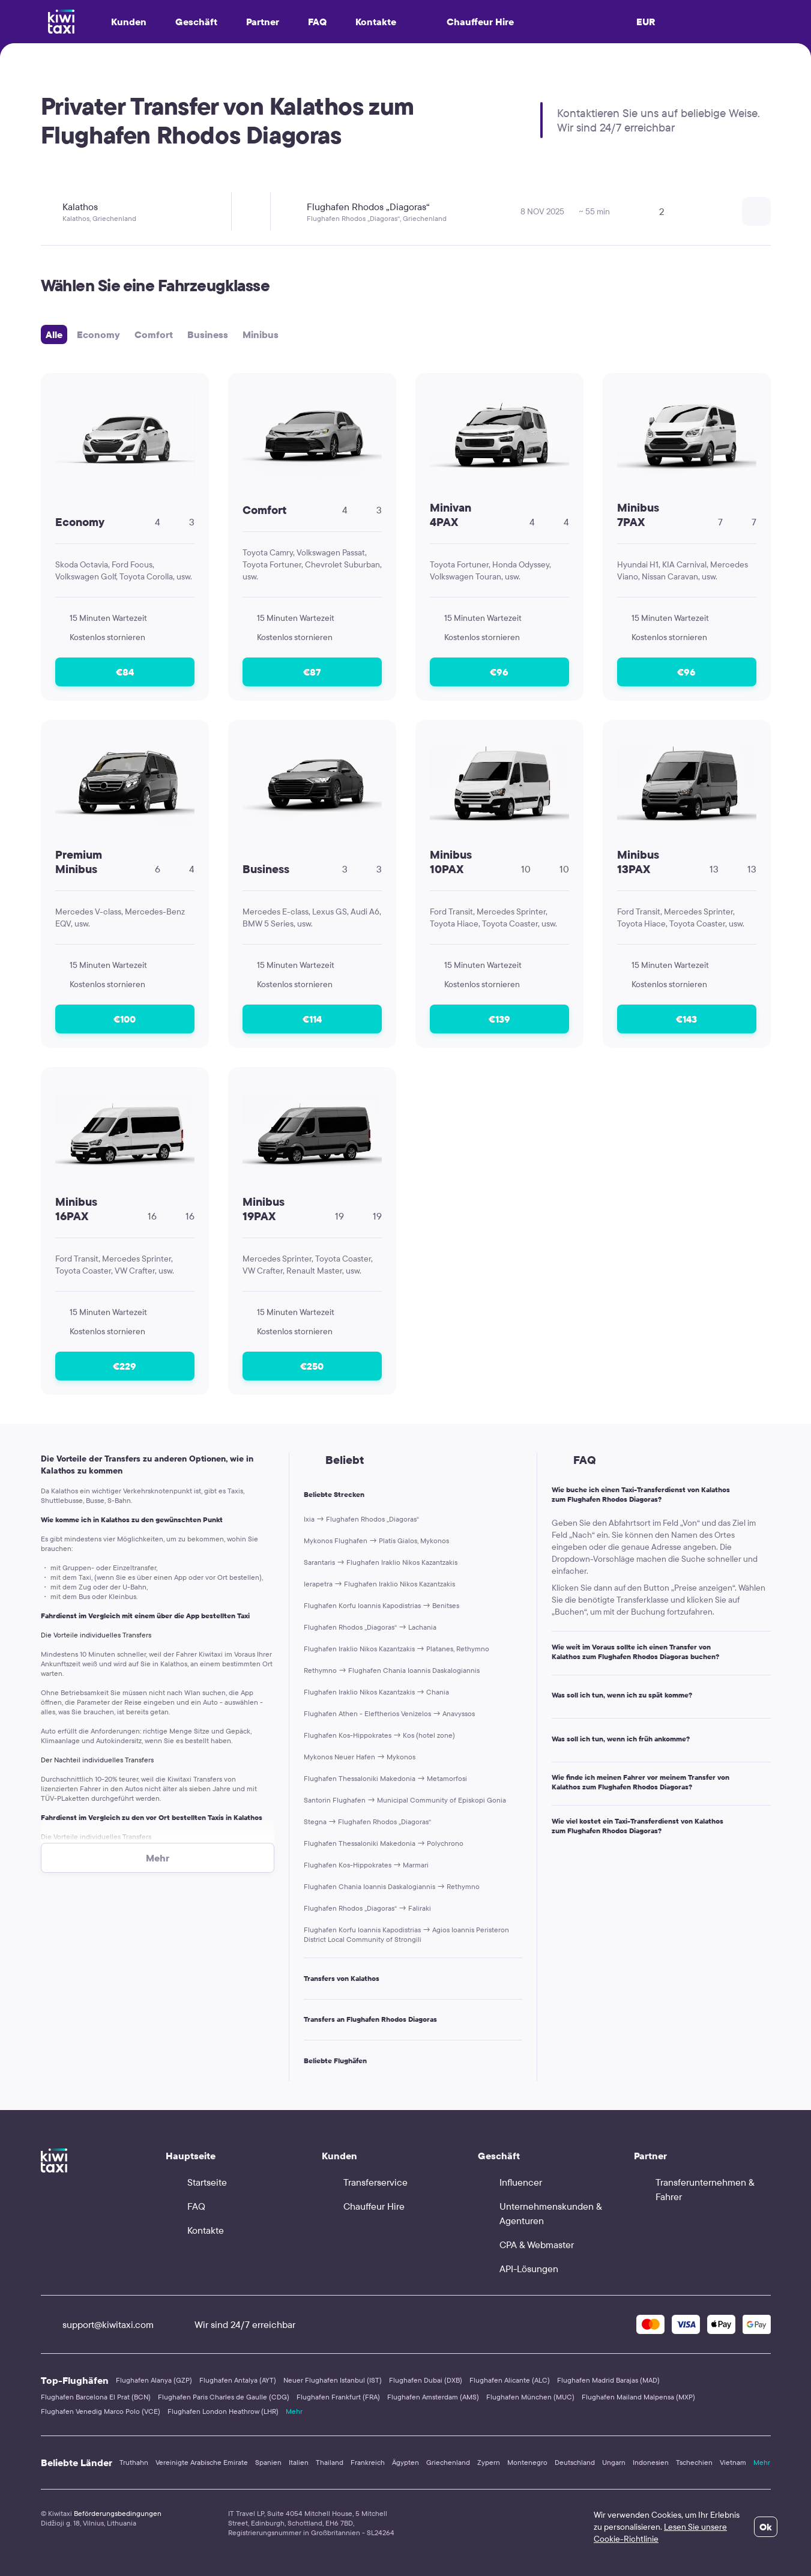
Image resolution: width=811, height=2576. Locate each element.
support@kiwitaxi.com (97, 2324)
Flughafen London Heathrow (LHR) (223, 2411)
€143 (686, 1019)
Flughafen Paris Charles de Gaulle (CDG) (223, 2396)
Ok (765, 2527)
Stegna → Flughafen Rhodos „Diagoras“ (367, 1821)
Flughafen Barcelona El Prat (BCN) (96, 2396)
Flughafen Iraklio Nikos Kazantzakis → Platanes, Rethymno (396, 1648)
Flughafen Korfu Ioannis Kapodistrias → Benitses (381, 1605)
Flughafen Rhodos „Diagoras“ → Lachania (370, 1626)
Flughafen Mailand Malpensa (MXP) (638, 2396)
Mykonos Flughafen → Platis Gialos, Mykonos (376, 1540)
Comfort (153, 334)
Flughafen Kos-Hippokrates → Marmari (366, 1864)
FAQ (317, 22)
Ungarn (614, 2462)
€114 (312, 1019)
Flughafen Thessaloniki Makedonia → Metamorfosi (385, 1778)
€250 (312, 1366)
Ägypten (405, 2462)
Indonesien (651, 2462)
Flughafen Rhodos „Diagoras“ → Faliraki (367, 1907)
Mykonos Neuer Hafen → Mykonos (359, 1756)
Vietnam (733, 2462)
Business (207, 334)
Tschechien (694, 2462)
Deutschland (575, 2462)
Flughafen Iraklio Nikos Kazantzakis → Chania (376, 1691)
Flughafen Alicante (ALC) (509, 2379)
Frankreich (368, 2462)
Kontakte (375, 22)
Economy (98, 334)
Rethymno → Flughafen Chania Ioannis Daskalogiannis (392, 1670)
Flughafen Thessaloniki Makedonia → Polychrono (383, 1843)
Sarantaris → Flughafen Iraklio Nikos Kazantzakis (380, 1562)
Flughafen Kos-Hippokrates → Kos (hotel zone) (379, 1735)
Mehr (294, 2411)
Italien (299, 2462)
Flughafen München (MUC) (530, 2396)
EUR (646, 22)
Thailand (329, 2462)
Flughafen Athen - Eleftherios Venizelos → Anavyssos (389, 1713)
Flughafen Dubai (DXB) (425, 2379)
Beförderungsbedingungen (117, 2513)
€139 (499, 1019)
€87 (312, 672)
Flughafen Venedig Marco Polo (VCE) (100, 2411)
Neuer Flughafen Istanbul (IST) (332, 2379)
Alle (54, 334)
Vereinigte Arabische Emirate (201, 2462)
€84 (125, 672)
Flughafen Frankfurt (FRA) (338, 2396)
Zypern (488, 2462)
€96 (499, 672)
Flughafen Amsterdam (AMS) (433, 2396)
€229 (124, 1366)
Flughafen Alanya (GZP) (154, 2379)
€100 (124, 1019)
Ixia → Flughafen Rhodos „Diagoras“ (361, 1518)
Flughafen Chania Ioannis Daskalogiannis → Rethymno (392, 1886)
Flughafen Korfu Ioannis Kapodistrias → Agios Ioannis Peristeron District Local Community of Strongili (406, 1934)
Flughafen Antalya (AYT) (237, 2379)
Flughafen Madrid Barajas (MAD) (608, 2379)
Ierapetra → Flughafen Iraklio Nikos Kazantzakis (379, 1583)
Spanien (268, 2462)
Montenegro (527, 2462)
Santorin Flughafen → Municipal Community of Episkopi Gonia (405, 1799)
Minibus (261, 334)
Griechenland (448, 2462)
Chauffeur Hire (469, 21)
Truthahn (133, 2462)
